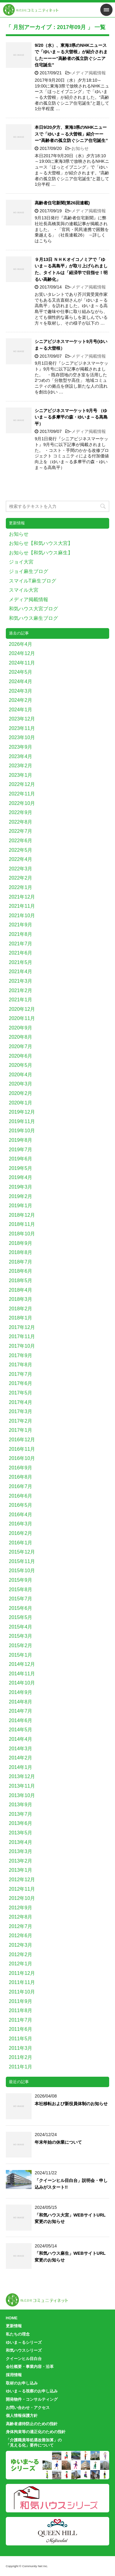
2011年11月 (22, 1982)
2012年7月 (21, 1926)
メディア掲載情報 (88, 72)
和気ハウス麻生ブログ (33, 618)
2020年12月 (22, 1009)
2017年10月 (22, 1346)
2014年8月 (21, 1701)
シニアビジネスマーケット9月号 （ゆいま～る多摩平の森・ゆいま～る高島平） (71, 417)
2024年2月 (21, 700)
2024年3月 (21, 691)
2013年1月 (21, 1870)
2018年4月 (21, 1290)
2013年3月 (21, 1851)
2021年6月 (21, 952)
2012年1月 (21, 1963)
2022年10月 (22, 803)
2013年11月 (22, 1786)
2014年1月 (21, 1767)
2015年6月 (21, 1608)
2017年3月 (21, 1411)
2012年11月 (22, 1889)
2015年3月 (21, 1636)
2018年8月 (21, 1252)
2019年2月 (21, 1196)
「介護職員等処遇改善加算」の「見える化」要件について (34, 2443)
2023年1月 (21, 775)
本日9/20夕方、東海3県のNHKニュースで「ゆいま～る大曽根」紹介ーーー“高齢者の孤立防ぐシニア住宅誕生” (71, 134)
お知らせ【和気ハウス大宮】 (41, 543)
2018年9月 (21, 1243)
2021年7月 (21, 943)
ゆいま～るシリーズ (24, 2342)
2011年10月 (22, 1991)
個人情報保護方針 (22, 2415)
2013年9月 (21, 1804)
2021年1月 (21, 999)
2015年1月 (21, 1655)
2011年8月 (21, 2010)
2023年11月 (22, 728)
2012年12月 (22, 1879)
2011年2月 (21, 2057)
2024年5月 (21, 672)
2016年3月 (21, 1523)
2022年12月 (22, 784)
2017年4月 (21, 1402)
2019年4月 (21, 1177)
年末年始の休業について (58, 2142)
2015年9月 (21, 1580)
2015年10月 (22, 1570)
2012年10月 (22, 1898)
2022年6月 (21, 840)
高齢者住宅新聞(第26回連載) (62, 202)
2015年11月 (22, 1561)
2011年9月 (21, 2001)
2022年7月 (21, 831)
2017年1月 (21, 1430)
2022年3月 (21, 868)
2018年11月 (22, 1224)
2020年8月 (21, 1037)
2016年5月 (21, 1505)
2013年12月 (22, 1776)
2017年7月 (21, 1374)
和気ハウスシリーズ (24, 2350)
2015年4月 (21, 1626)
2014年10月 (22, 1682)
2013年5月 (21, 1832)
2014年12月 (22, 1664)
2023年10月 (22, 737)
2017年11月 (22, 1336)
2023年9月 (21, 747)
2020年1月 (21, 1102)
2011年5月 (21, 2038)
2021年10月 (22, 915)
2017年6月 (21, 1383)
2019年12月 (22, 1112)
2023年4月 (21, 756)
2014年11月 (22, 1673)
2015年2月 (21, 1645)
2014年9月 (21, 1692)
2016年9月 (21, 1467)
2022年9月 (21, 812)
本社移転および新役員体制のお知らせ (71, 2103)
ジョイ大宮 (21, 561)
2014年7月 (21, 1711)
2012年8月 (21, 1916)
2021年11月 (22, 906)
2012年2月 (21, 1954)
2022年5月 (21, 850)
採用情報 (14, 2375)
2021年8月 (21, 934)
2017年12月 (22, 1327)
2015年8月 (21, 1589)
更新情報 (14, 2326)
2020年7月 (21, 1046)
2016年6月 (21, 1495)
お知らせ (80, 148)
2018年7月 (21, 1261)
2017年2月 (21, 1421)
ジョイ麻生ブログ (28, 571)
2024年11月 (22, 662)
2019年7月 (21, 1149)
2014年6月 (21, 1720)
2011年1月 (21, 2066)
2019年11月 (22, 1121)
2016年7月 (21, 1486)
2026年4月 (21, 644)
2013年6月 (21, 1823)
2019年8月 (21, 1140)
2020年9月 (21, 1027)
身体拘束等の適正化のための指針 (36, 2431)
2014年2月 (21, 1757)
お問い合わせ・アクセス (28, 2407)
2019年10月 (22, 1130)
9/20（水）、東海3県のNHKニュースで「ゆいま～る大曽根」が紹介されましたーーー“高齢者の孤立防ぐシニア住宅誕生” (71, 55)
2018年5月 (21, 1280)
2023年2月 (21, 765)
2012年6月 (21, 1935)
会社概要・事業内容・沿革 (30, 2366)
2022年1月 (21, 887)
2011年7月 (21, 2020)
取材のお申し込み (22, 2383)
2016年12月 (22, 1439)
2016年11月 (22, 1449)
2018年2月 (21, 1308)
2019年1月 (21, 1205)
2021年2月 (21, 990)
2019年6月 (21, 1158)
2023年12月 (22, 718)
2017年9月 (21, 1355)
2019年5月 (21, 1168)
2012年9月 (21, 1907)
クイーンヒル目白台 (24, 2358)
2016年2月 (21, 1533)
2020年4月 (21, 1074)
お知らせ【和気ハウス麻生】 (41, 552)
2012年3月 (21, 1945)
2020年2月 (21, 1093)
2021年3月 (21, 981)
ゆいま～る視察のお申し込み (32, 2391)
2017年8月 (21, 1364)
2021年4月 (21, 971)
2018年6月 (21, 1271)
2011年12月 (22, 1973)
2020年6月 (21, 1056)
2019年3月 (21, 1186)
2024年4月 (21, 681)
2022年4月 (21, 859)
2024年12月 (22, 653)
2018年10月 (22, 1233)
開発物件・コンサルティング (32, 2399)
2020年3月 (21, 1083)
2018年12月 (22, 1215)
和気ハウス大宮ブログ (33, 608)
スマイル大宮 (23, 590)
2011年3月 (21, 2048)
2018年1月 (21, 1317)
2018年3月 (21, 1299)
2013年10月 (22, 1795)
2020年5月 (21, 1065)
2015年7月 (21, 1598)
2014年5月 (21, 1729)
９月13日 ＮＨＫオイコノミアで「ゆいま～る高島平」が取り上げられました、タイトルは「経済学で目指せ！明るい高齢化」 (71, 269)
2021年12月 (22, 896)
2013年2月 (21, 1860)
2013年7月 (21, 1814)
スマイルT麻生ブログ (32, 580)
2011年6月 (21, 2029)
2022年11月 (22, 793)
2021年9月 (21, 924)
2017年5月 (21, 1392)
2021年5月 (21, 962)
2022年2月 (21, 877)
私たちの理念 (18, 2334)
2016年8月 (21, 1477)
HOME (11, 2318)
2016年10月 (22, 1458)
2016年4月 (21, 1514)
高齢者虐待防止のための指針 (32, 2424)
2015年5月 (21, 1617)
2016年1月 (21, 1542)
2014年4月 (21, 1739)
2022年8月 (21, 822)
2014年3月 (21, 1748)
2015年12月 (22, 1551)
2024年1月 (21, 709)
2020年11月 (22, 1018)
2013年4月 (21, 1842)
